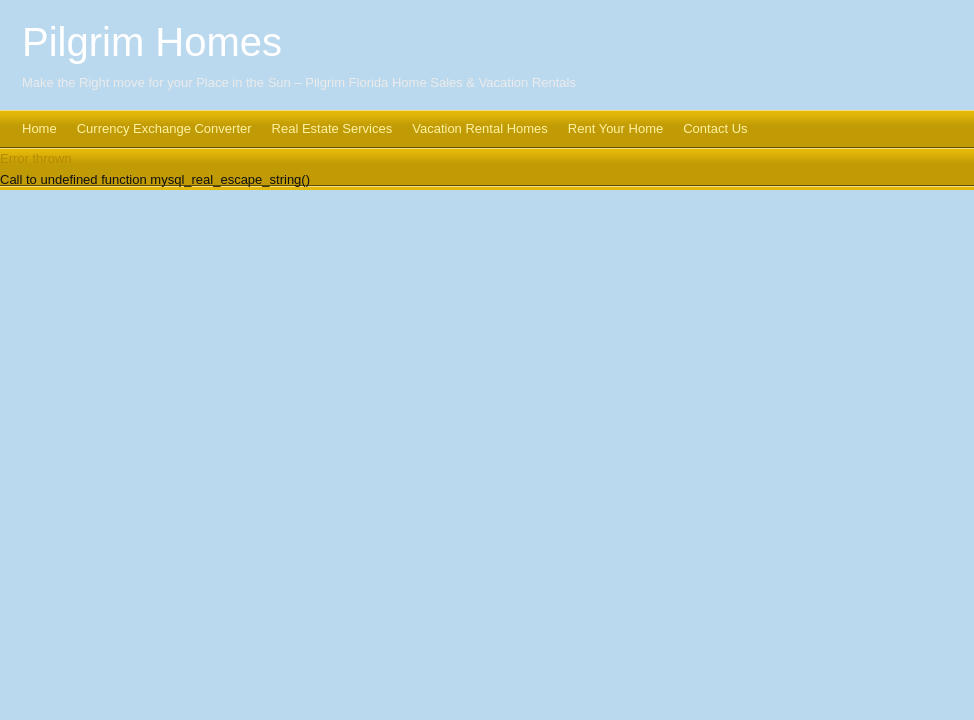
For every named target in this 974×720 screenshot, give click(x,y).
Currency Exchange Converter (164, 128)
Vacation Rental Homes (480, 128)
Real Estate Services (332, 128)
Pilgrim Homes (152, 42)
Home (39, 128)
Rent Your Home (615, 128)
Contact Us (715, 128)
